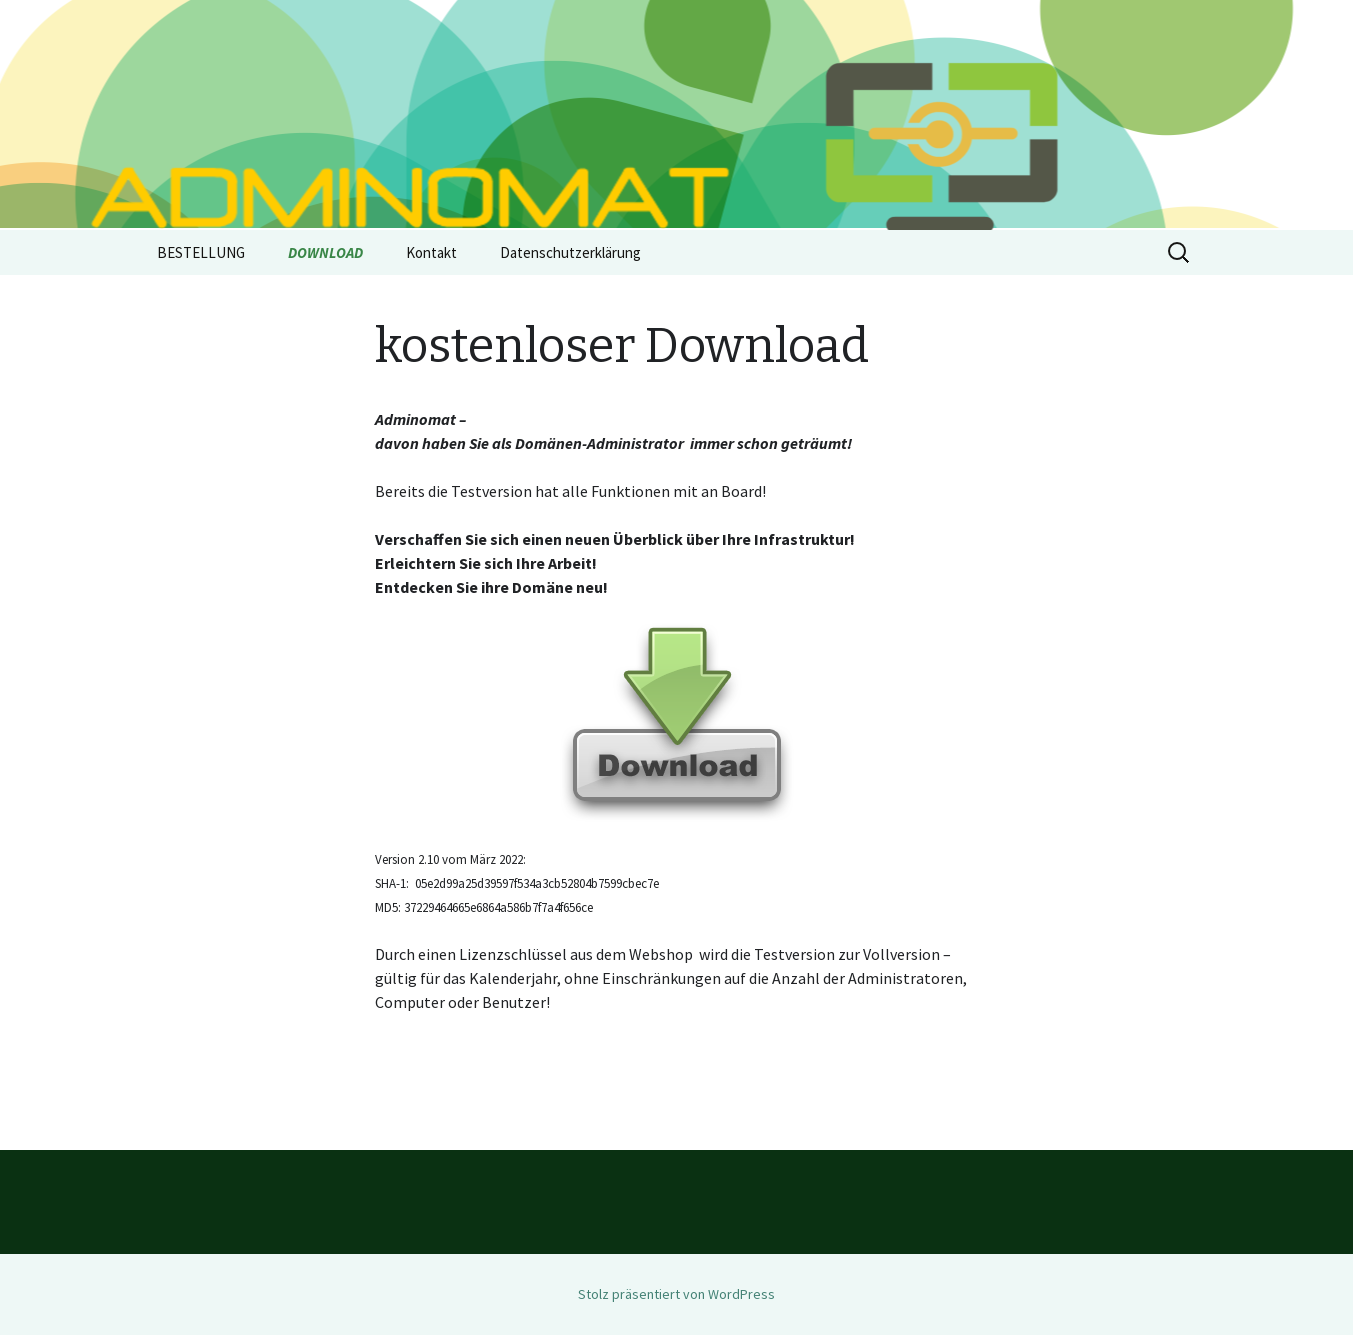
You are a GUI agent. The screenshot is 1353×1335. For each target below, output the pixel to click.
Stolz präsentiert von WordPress (676, 1294)
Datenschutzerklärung (570, 252)
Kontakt (431, 252)
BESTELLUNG (201, 252)
